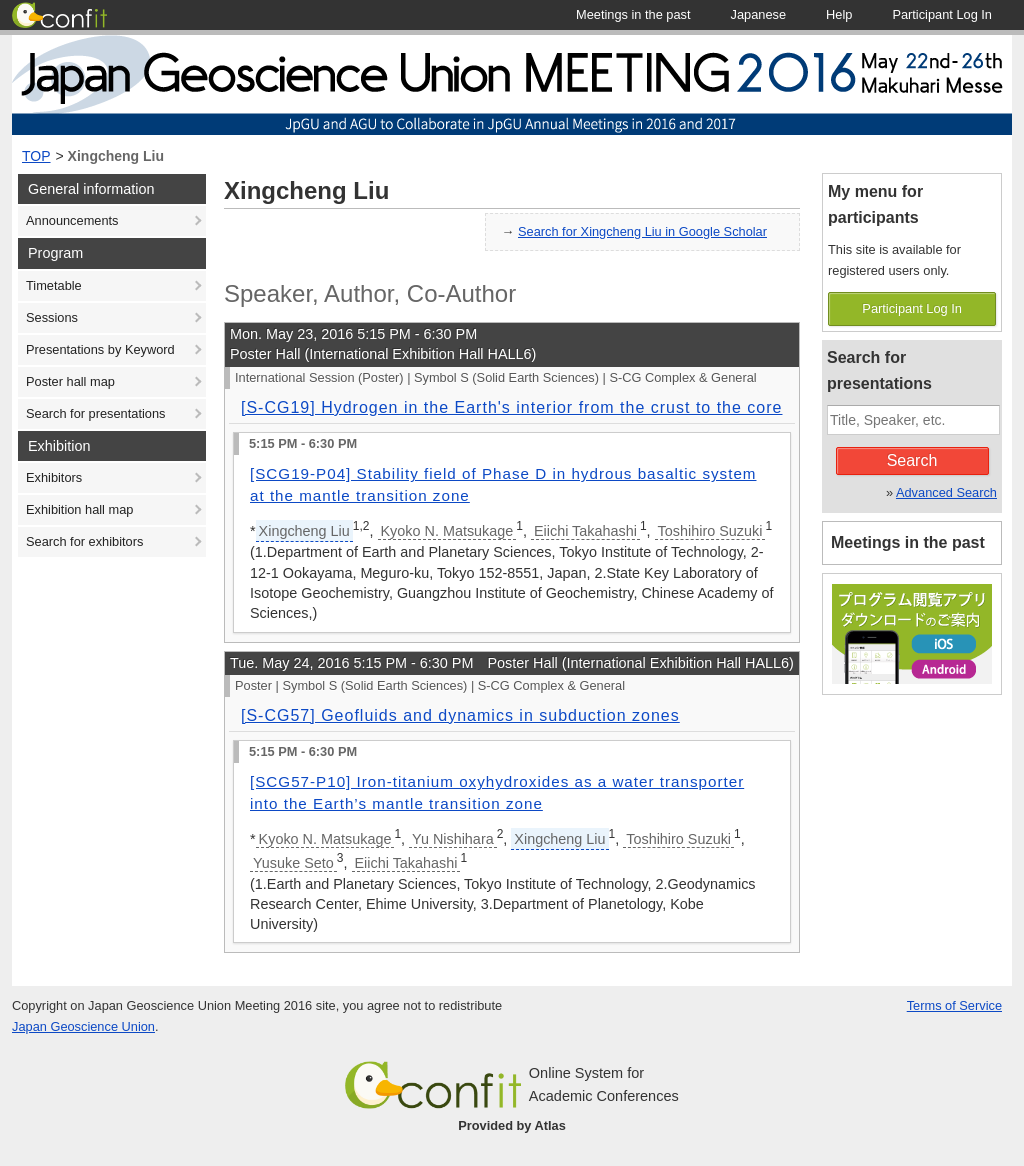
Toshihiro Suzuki (710, 531)
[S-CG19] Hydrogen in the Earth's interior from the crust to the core (511, 407)
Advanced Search (946, 492)
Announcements (72, 220)
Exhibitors (54, 477)
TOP (36, 156)
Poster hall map (70, 381)
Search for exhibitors (84, 541)
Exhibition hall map (79, 509)
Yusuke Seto (293, 863)
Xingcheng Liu (116, 156)
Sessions (52, 317)
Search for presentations (95, 413)
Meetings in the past (908, 542)
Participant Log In (912, 308)
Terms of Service (954, 1005)
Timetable (54, 285)
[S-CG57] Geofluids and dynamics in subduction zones (460, 715)
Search (912, 460)
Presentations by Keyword (100, 349)
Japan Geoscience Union (83, 1026)
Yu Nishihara (453, 839)
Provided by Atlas (512, 1125)
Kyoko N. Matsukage (447, 531)
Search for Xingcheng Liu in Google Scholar (642, 231)
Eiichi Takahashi (585, 531)
